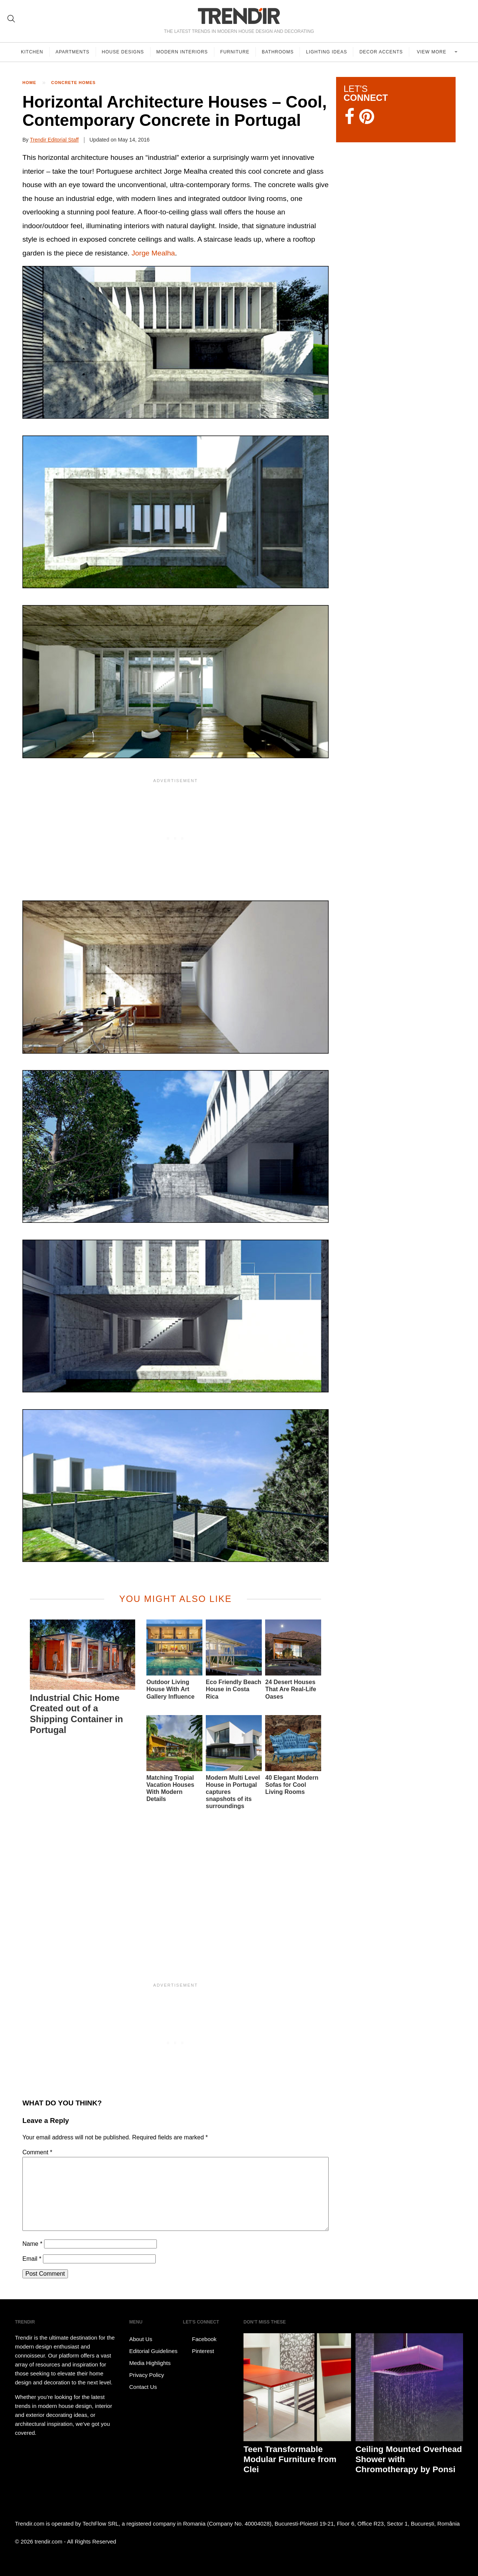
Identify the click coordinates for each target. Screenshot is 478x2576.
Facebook (200, 2339)
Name (32, 2244)
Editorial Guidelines (153, 2351)
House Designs (123, 52)
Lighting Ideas (326, 52)
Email (31, 2259)
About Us (140, 2339)
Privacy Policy (146, 2375)
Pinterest (198, 2351)
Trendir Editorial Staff (54, 140)
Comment (37, 2152)
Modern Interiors (182, 52)
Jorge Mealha (153, 253)
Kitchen (32, 52)
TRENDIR (239, 15)
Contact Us (143, 2387)
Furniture (234, 52)
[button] (175, 342)
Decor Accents (381, 52)
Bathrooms (278, 52)
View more (432, 52)
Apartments (73, 52)
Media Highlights (150, 2363)
